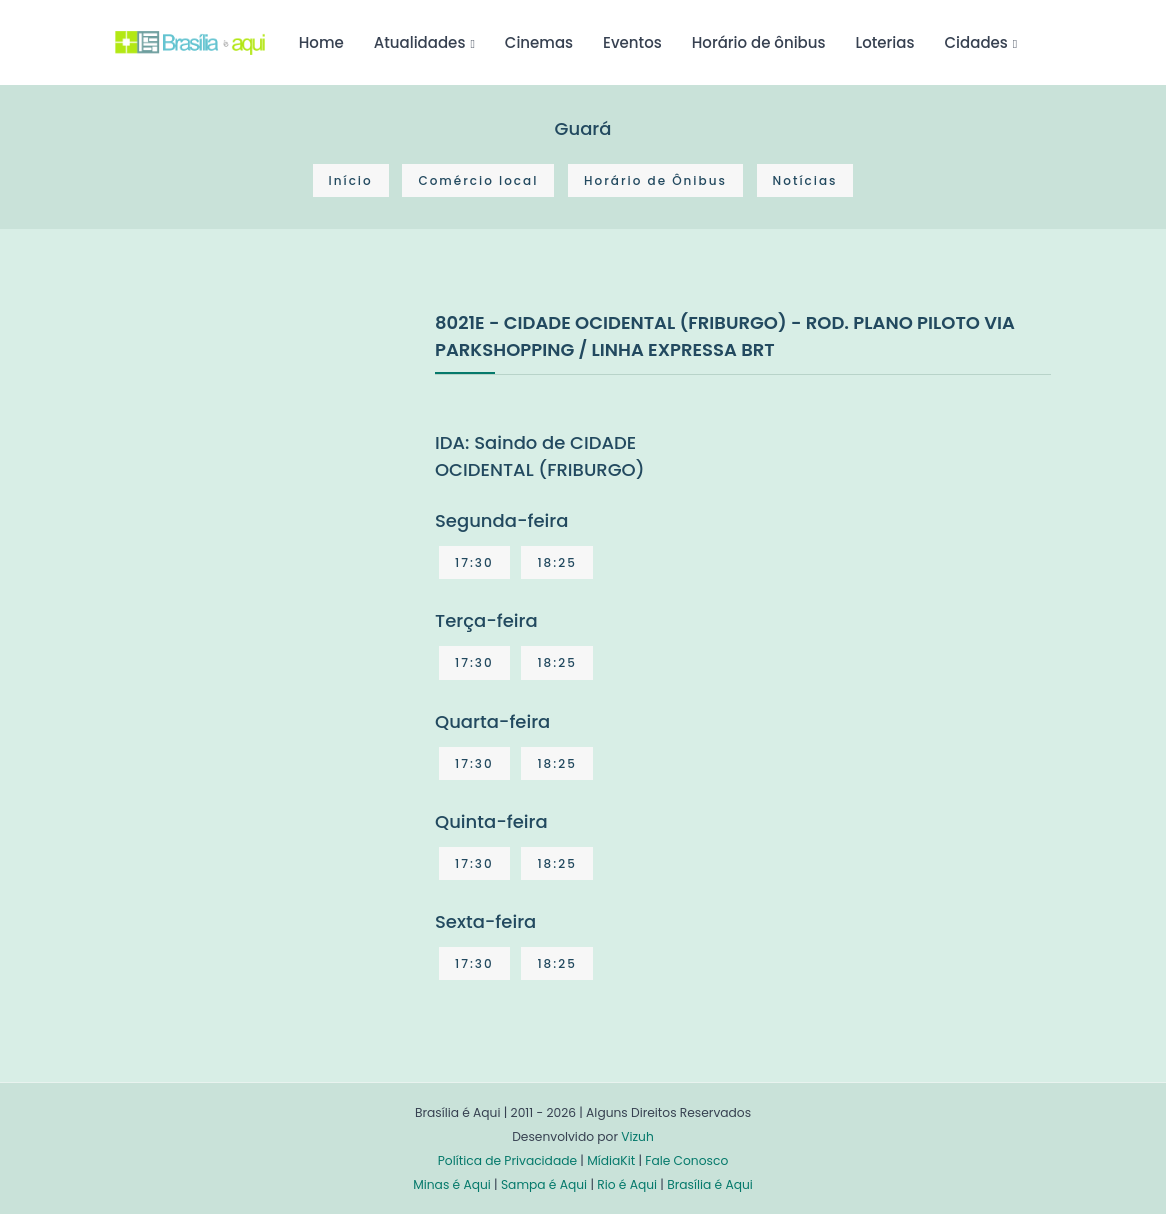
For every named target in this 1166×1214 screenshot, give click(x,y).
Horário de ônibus (759, 42)
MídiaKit (611, 1160)
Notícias (805, 180)
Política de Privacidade (507, 1160)
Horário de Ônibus (655, 180)
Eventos (632, 42)
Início (351, 180)
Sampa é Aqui (544, 1184)
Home (321, 42)
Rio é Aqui (627, 1184)
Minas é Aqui (452, 1184)
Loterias (885, 42)
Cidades (976, 42)
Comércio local (478, 180)
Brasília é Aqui (710, 1184)
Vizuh (637, 1136)
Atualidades (420, 42)
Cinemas (539, 42)
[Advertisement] (265, 458)
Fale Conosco (686, 1160)
